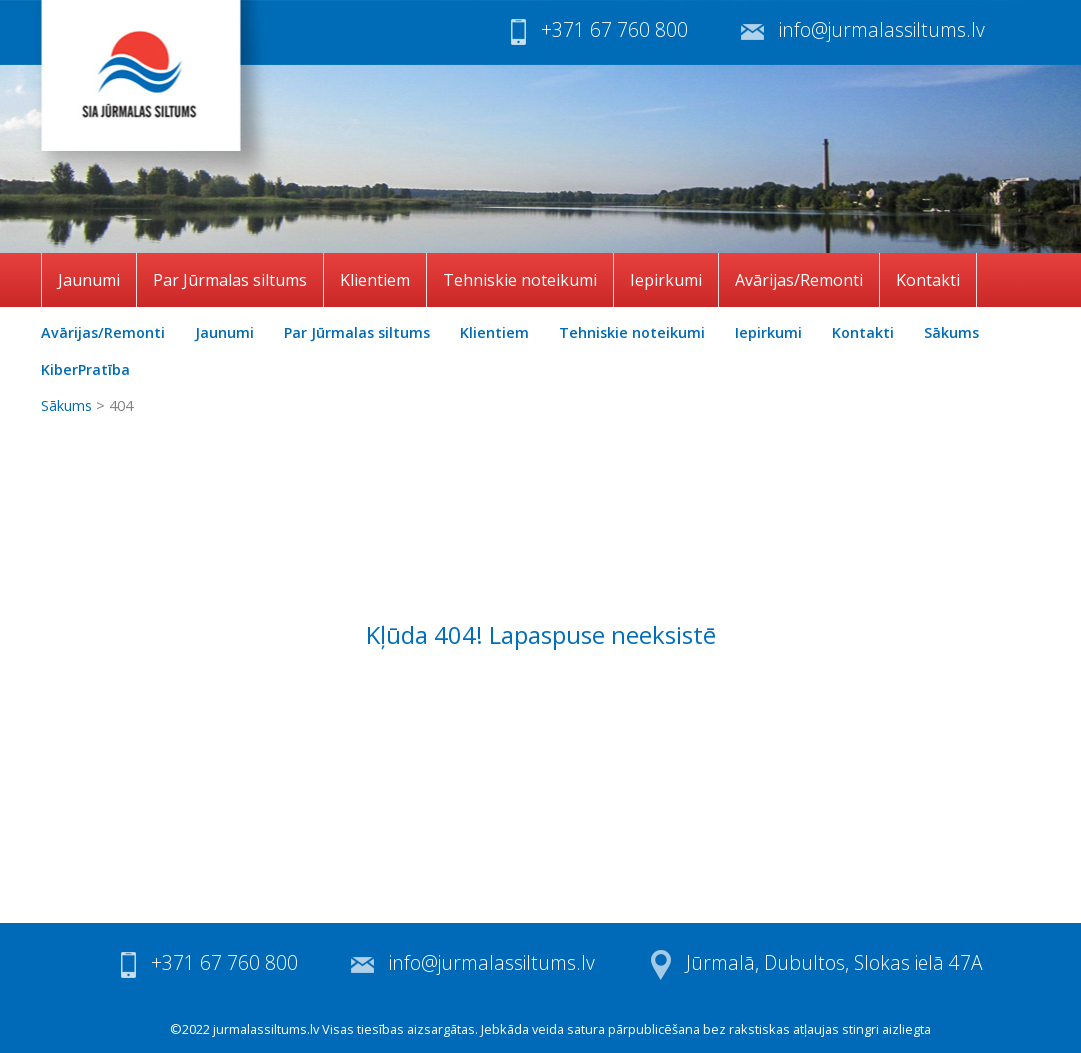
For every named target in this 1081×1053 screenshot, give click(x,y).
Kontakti (928, 280)
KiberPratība (85, 369)
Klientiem (375, 280)
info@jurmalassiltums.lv (882, 29)
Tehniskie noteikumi (520, 280)
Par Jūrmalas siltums (230, 280)
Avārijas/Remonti (799, 280)
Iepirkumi (666, 280)
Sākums (951, 332)
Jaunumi (89, 280)
